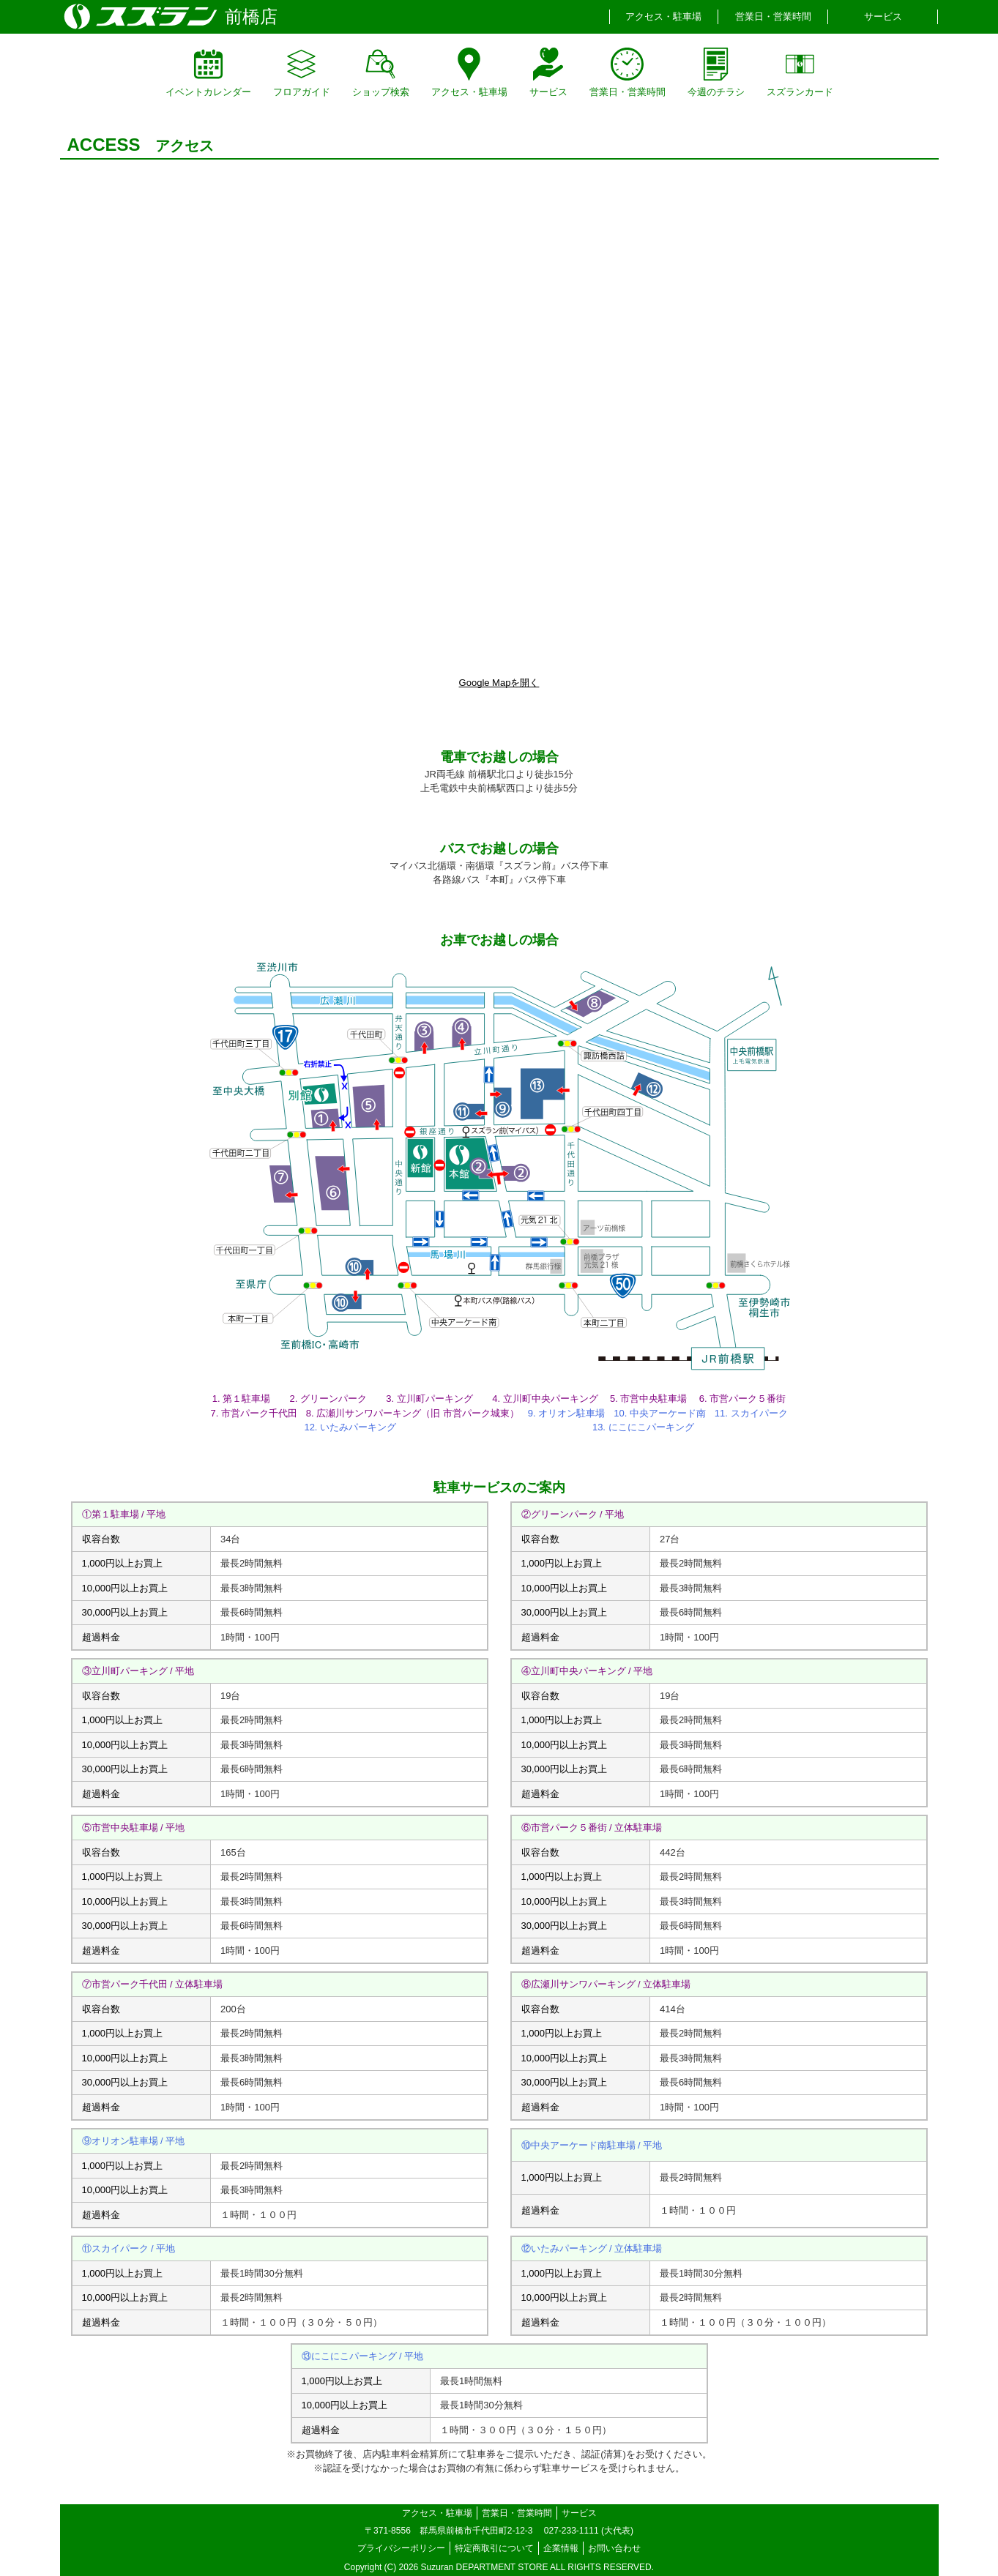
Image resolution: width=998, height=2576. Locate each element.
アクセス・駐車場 (663, 16)
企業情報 (560, 2548)
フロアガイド (301, 72)
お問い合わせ (614, 2548)
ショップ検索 (380, 72)
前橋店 (251, 16)
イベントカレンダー (208, 72)
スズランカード (800, 72)
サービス (883, 16)
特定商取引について (494, 2548)
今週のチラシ (716, 72)
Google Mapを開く (499, 682)
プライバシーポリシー (401, 2548)
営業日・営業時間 (773, 16)
